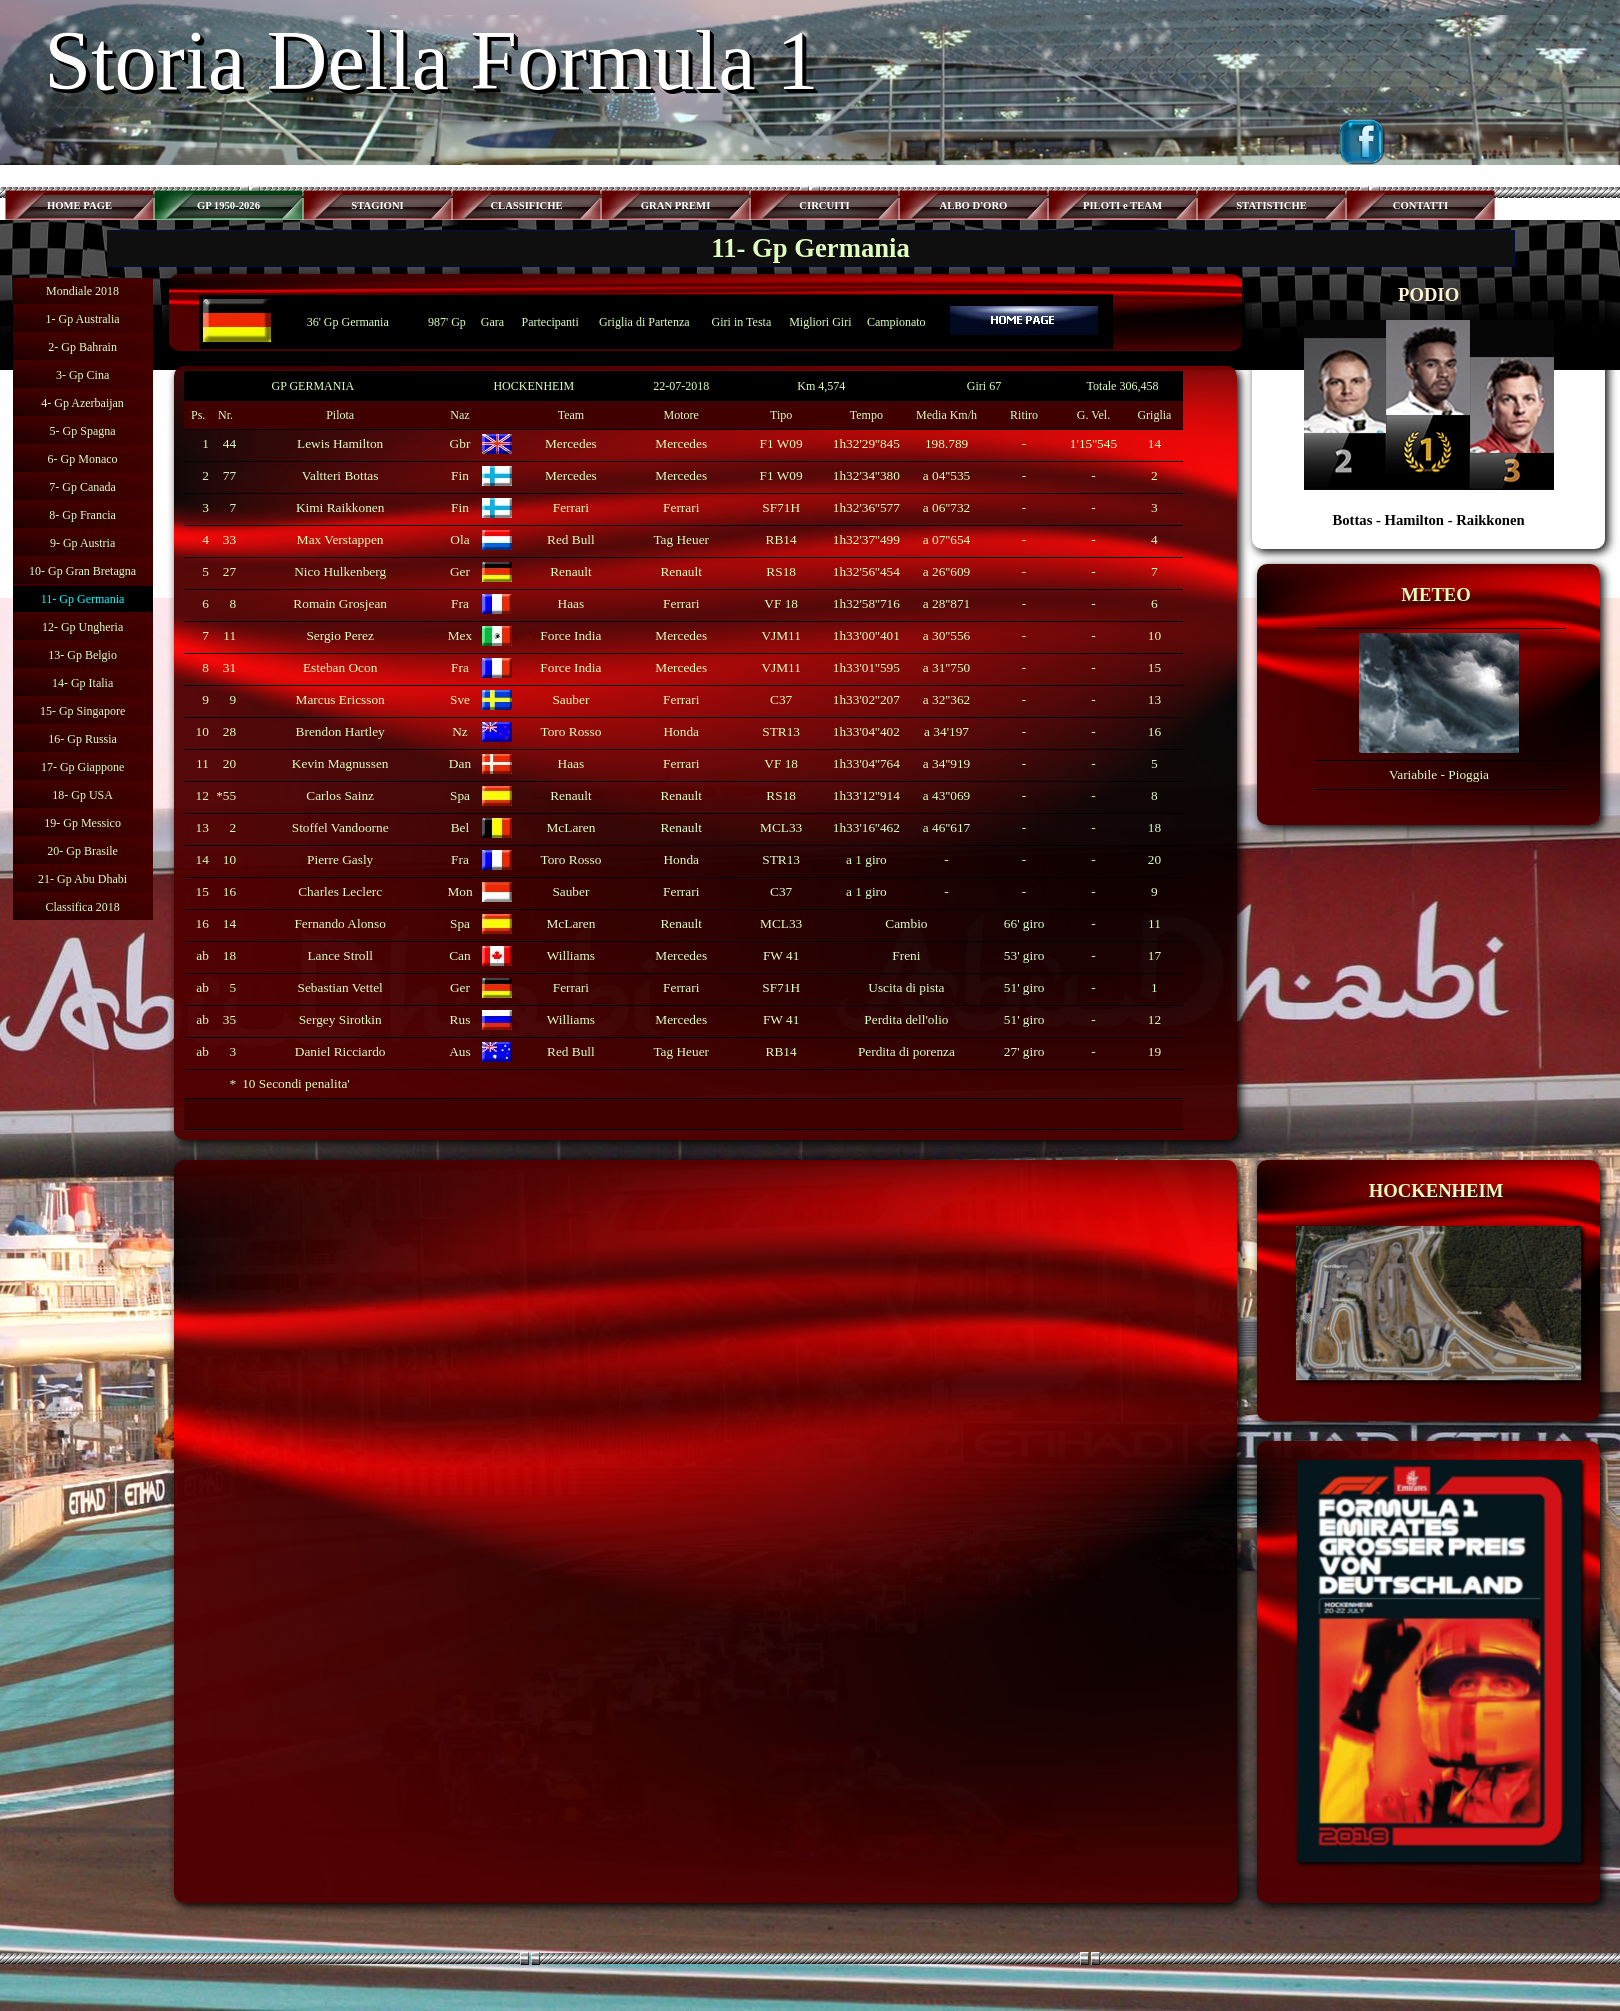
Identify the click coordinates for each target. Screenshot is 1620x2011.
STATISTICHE (1271, 205)
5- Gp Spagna (83, 431)
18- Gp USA (82, 795)
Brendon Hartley (340, 731)
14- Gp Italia (82, 683)
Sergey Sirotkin (340, 1019)
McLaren (570, 827)
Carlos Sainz (340, 795)
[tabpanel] (1429, 406)
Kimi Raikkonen (340, 507)
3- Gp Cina (82, 375)
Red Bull (571, 539)
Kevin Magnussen (340, 763)
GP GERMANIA (313, 386)
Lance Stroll (340, 955)
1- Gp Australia (83, 319)
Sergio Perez (340, 635)
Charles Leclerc (340, 891)
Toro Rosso (570, 731)
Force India (570, 635)
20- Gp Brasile (82, 851)
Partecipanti (549, 322)
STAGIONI (377, 205)
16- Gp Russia (82, 739)
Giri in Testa (742, 322)
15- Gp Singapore (82, 711)
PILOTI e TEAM (1122, 205)
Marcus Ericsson (340, 699)
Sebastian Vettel (340, 987)
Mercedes (571, 443)
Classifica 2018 (82, 907)
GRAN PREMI (676, 205)
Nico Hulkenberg (340, 571)
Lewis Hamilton (340, 443)
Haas (571, 603)
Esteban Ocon (340, 667)
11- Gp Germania (83, 599)
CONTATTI (1420, 205)
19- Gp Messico (82, 823)
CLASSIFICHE (526, 205)
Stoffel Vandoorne (340, 827)
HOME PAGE (79, 205)
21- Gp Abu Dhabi (82, 879)
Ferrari (571, 507)
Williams (571, 955)
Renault (570, 571)
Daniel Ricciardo (340, 1051)
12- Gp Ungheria (82, 627)
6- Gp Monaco (83, 459)
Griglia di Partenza (644, 322)
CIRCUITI (824, 205)
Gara (492, 322)
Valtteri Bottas (340, 475)
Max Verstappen (340, 539)
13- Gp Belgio (82, 655)
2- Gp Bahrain (82, 347)
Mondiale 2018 (82, 291)
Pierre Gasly (340, 859)
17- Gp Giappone (82, 767)
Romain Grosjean (340, 603)
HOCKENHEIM (533, 386)
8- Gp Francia (82, 515)
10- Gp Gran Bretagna (82, 571)
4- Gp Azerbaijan (82, 403)
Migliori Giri (820, 322)
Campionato (896, 322)
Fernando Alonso (339, 923)
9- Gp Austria (82, 543)
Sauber (570, 699)
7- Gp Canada (82, 487)
